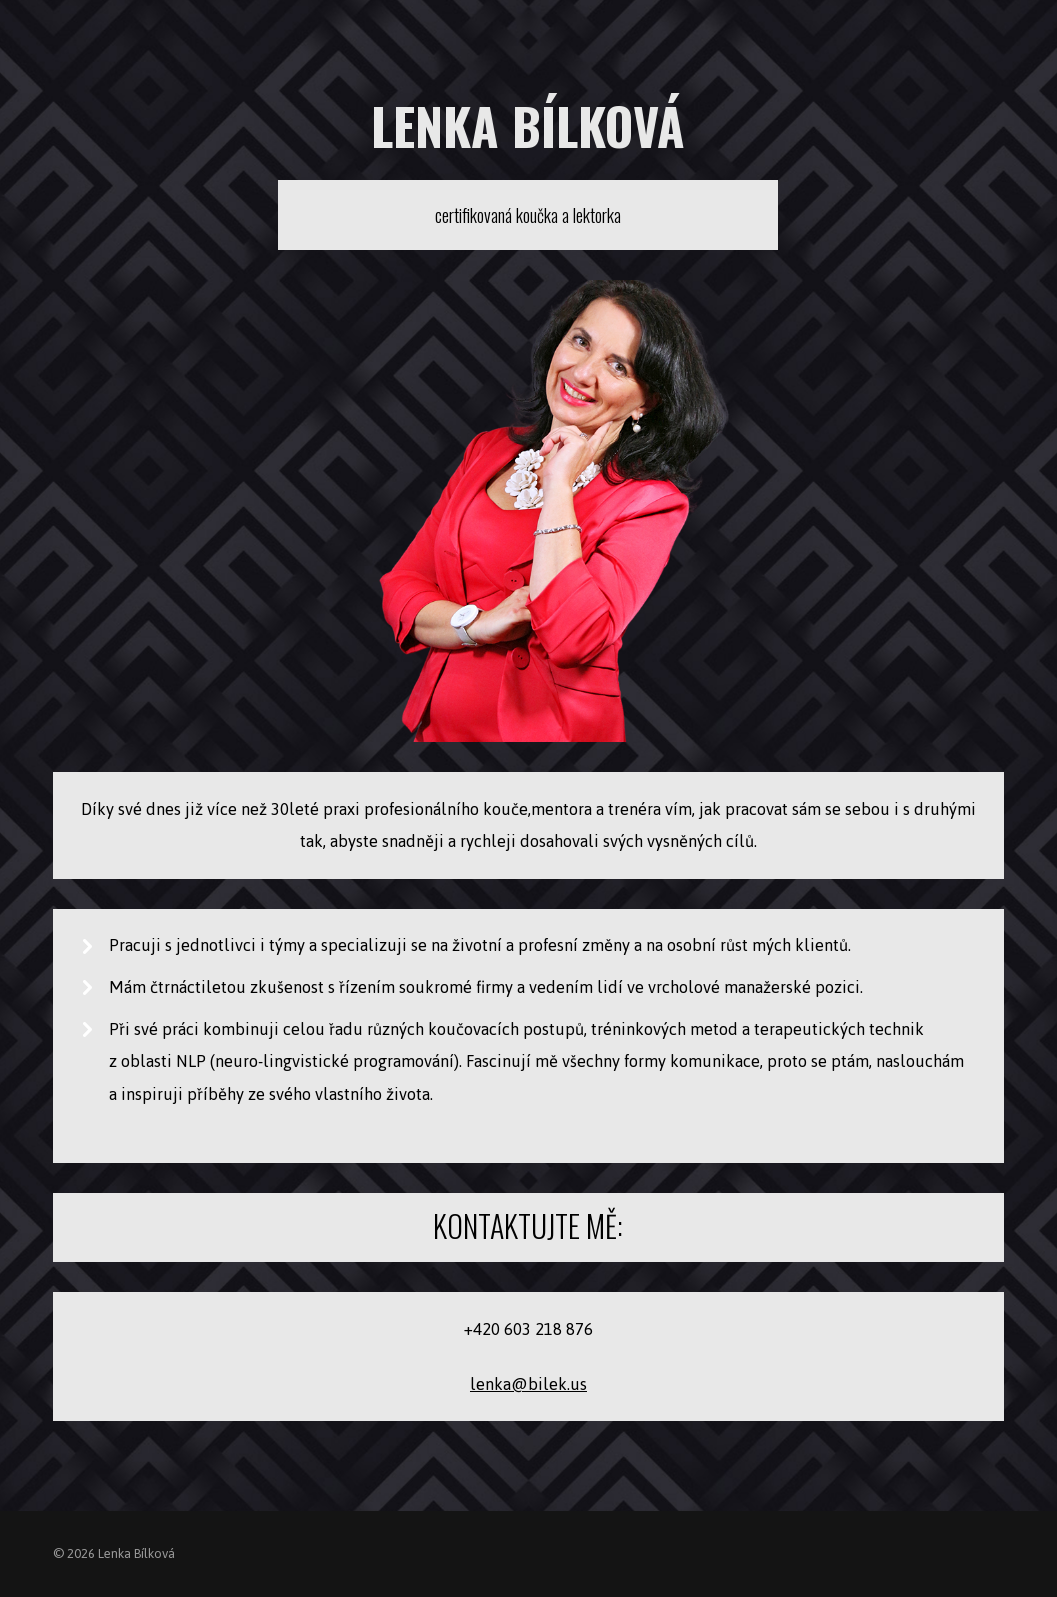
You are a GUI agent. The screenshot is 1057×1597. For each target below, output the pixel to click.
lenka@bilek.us (528, 1384)
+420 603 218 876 (528, 1329)
